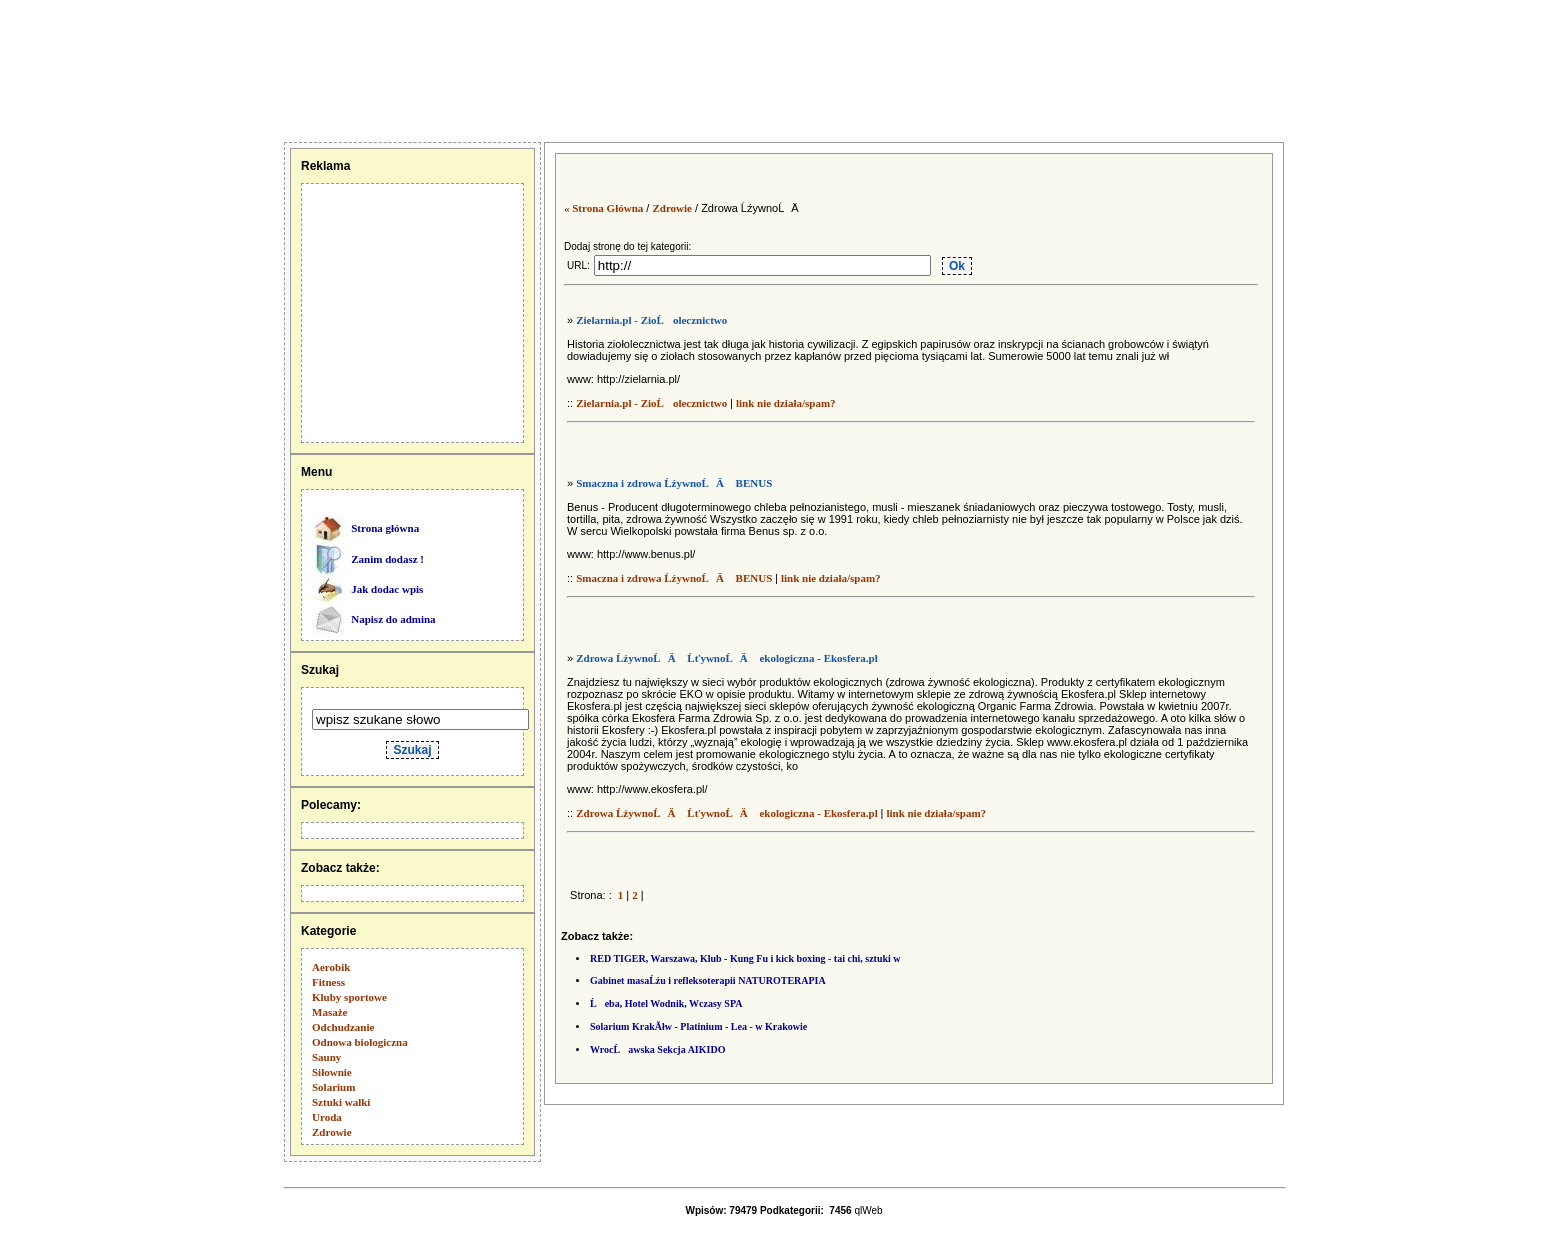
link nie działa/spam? (786, 403)
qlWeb (868, 1210)
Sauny (326, 1057)
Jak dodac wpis (387, 589)
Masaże (329, 1012)
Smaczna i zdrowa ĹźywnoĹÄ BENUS (674, 483)
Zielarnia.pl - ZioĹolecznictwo (651, 320)
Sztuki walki (341, 1102)
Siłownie (332, 1072)
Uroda (327, 1117)
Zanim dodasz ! (387, 559)
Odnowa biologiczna (360, 1042)
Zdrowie (332, 1132)
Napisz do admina (393, 619)
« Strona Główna (603, 208)
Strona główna (385, 528)
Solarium (333, 1087)
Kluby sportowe (349, 997)
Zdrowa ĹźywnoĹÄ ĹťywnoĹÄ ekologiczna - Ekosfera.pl (727, 658)
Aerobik (331, 967)
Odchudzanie (343, 1027)
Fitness (328, 982)
